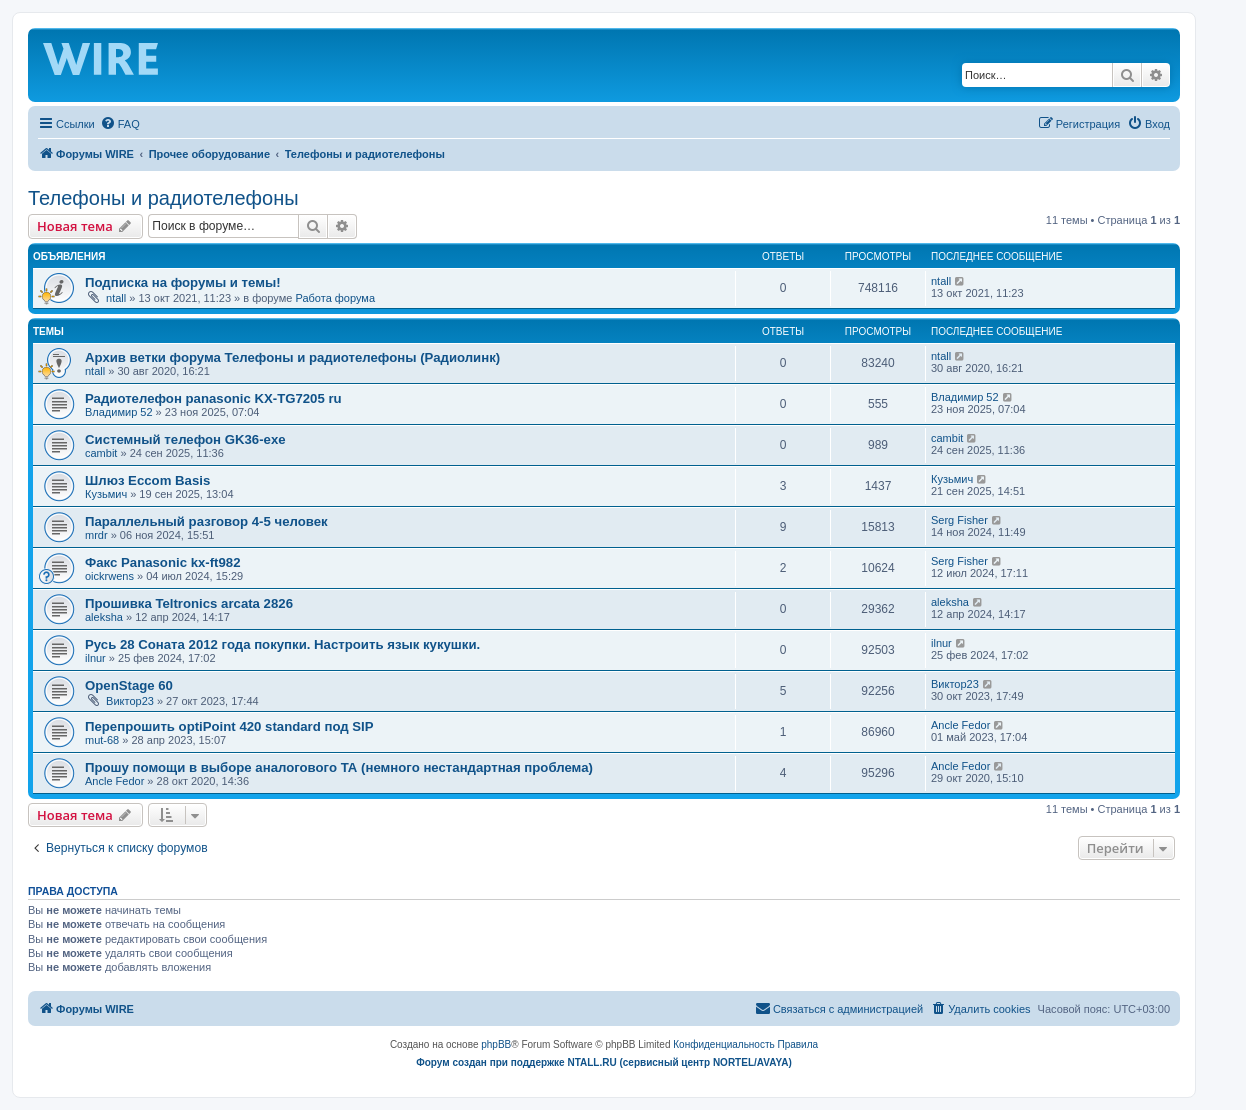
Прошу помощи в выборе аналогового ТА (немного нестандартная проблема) (339, 767)
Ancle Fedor (960, 725)
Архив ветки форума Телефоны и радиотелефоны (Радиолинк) (292, 357)
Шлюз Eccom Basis (147, 480)
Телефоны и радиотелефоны (163, 198)
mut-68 (102, 740)
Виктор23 (130, 701)
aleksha (104, 617)
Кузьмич (106, 494)
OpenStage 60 (129, 685)
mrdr (96, 535)
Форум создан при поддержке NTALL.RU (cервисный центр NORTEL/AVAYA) (604, 1062)
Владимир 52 (119, 412)
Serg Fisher (959, 520)
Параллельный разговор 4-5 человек (206, 521)
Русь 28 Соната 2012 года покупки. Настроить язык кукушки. (282, 644)
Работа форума (335, 298)
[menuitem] (120, 124)
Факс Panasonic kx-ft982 (163, 562)
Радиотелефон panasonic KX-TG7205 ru (213, 398)
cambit (101, 453)
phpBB (496, 1044)
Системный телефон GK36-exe (185, 439)
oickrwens (109, 576)
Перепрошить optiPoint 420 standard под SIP (229, 726)
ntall (116, 298)
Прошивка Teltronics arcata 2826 (189, 603)
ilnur (95, 658)
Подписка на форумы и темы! (183, 282)
